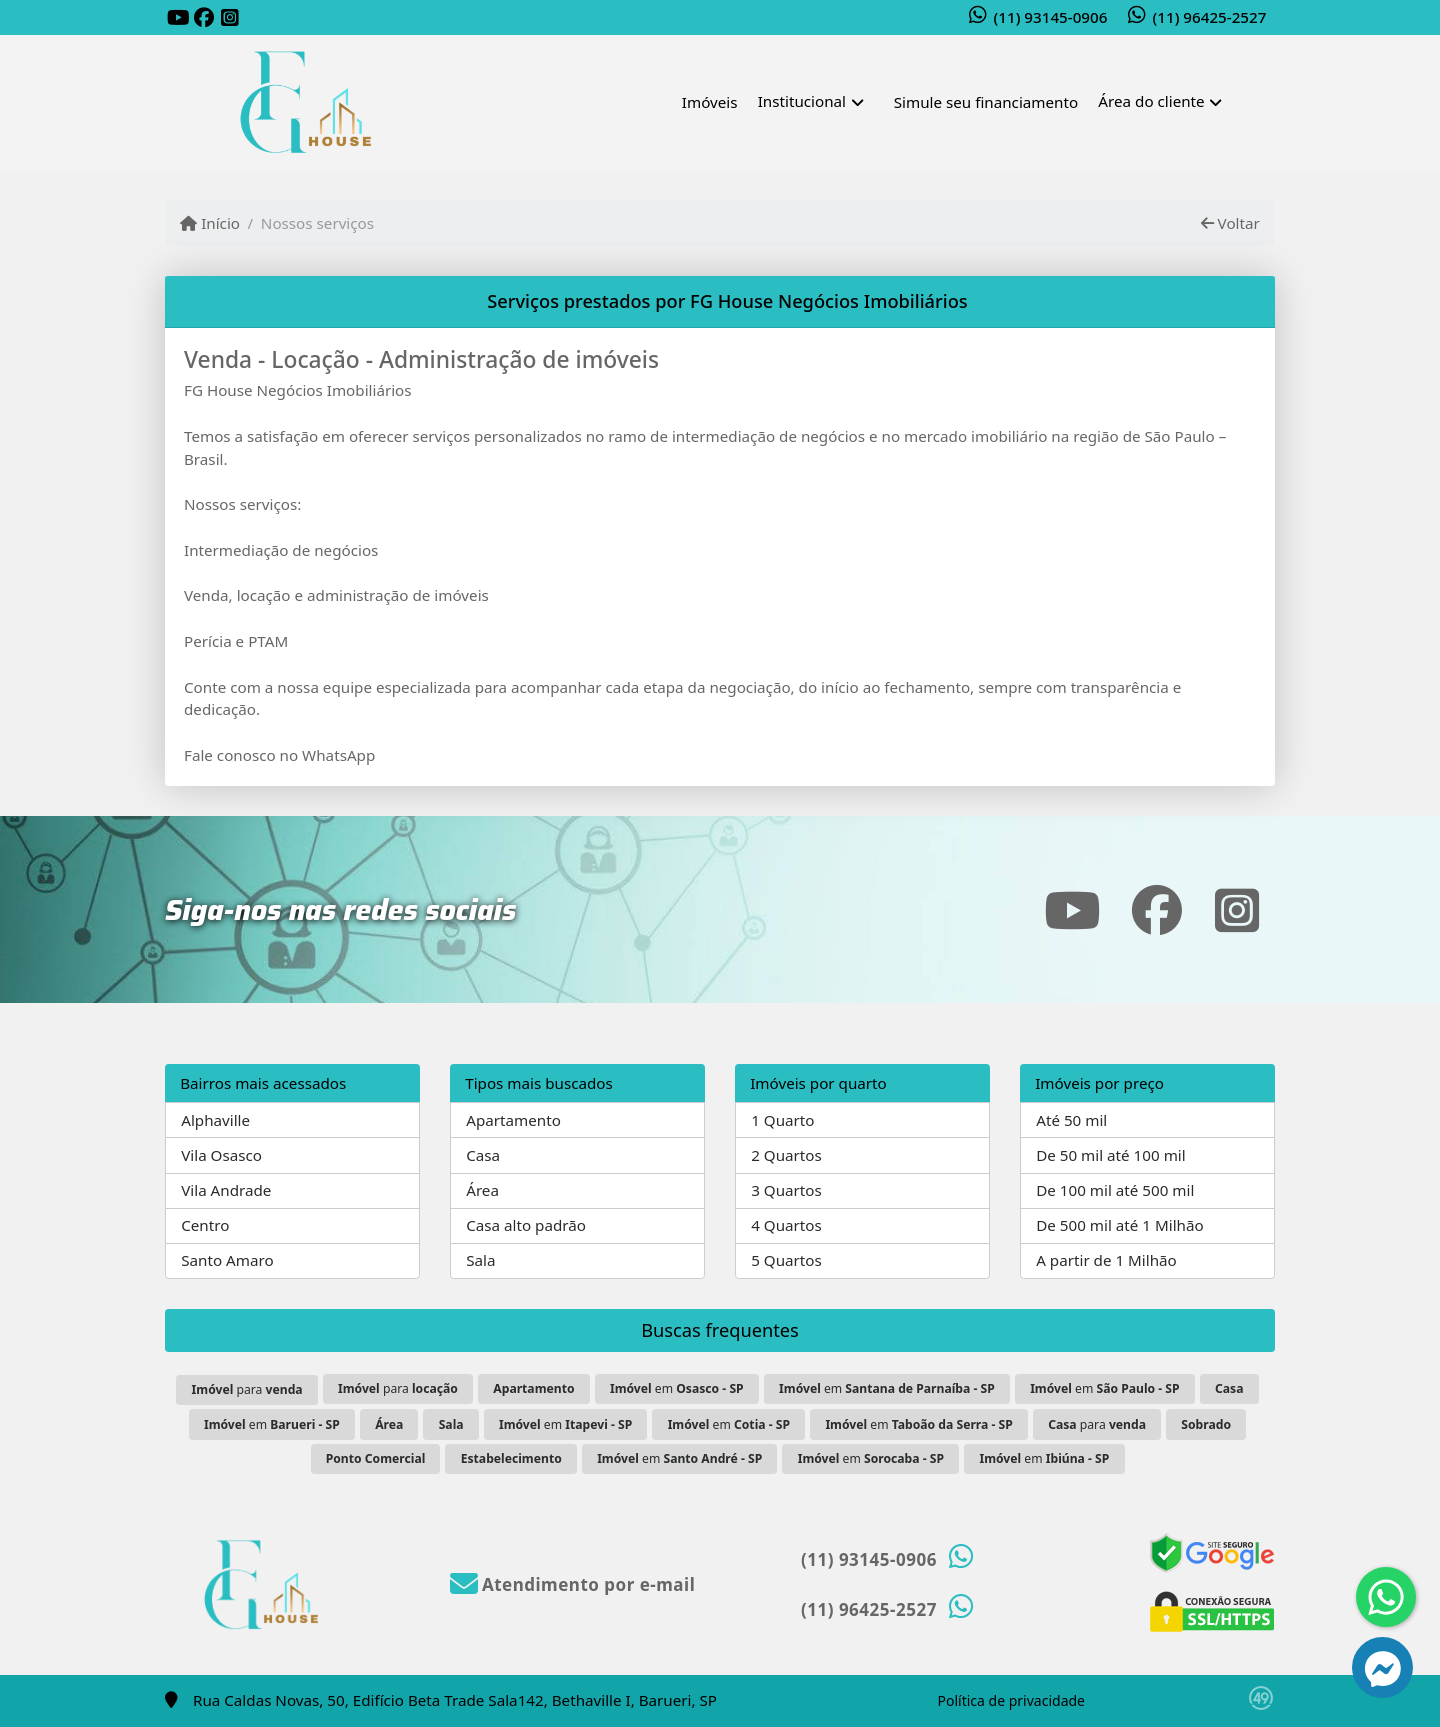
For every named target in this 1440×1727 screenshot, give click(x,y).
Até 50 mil (1071, 1120)
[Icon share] (178, 18)
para (247, 1389)
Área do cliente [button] (1151, 101)
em (677, 1388)
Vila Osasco (221, 1155)
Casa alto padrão (526, 1225)
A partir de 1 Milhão (1106, 1260)
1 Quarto (782, 1120)
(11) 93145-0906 (1051, 17)
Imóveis (710, 102)
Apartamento (513, 1120)
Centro (205, 1225)
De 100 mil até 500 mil (1115, 1190)
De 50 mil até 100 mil (1110, 1155)
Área (482, 1190)
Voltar (1230, 223)
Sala (480, 1260)
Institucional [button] (802, 101)
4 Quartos (786, 1225)
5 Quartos (786, 1260)
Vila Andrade (226, 1190)
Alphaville (215, 1120)
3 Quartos (786, 1190)
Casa (483, 1155)
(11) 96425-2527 (1210, 17)
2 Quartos (786, 1155)
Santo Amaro (227, 1260)
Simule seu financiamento (986, 102)
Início (210, 223)
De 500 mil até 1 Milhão (1119, 1225)
